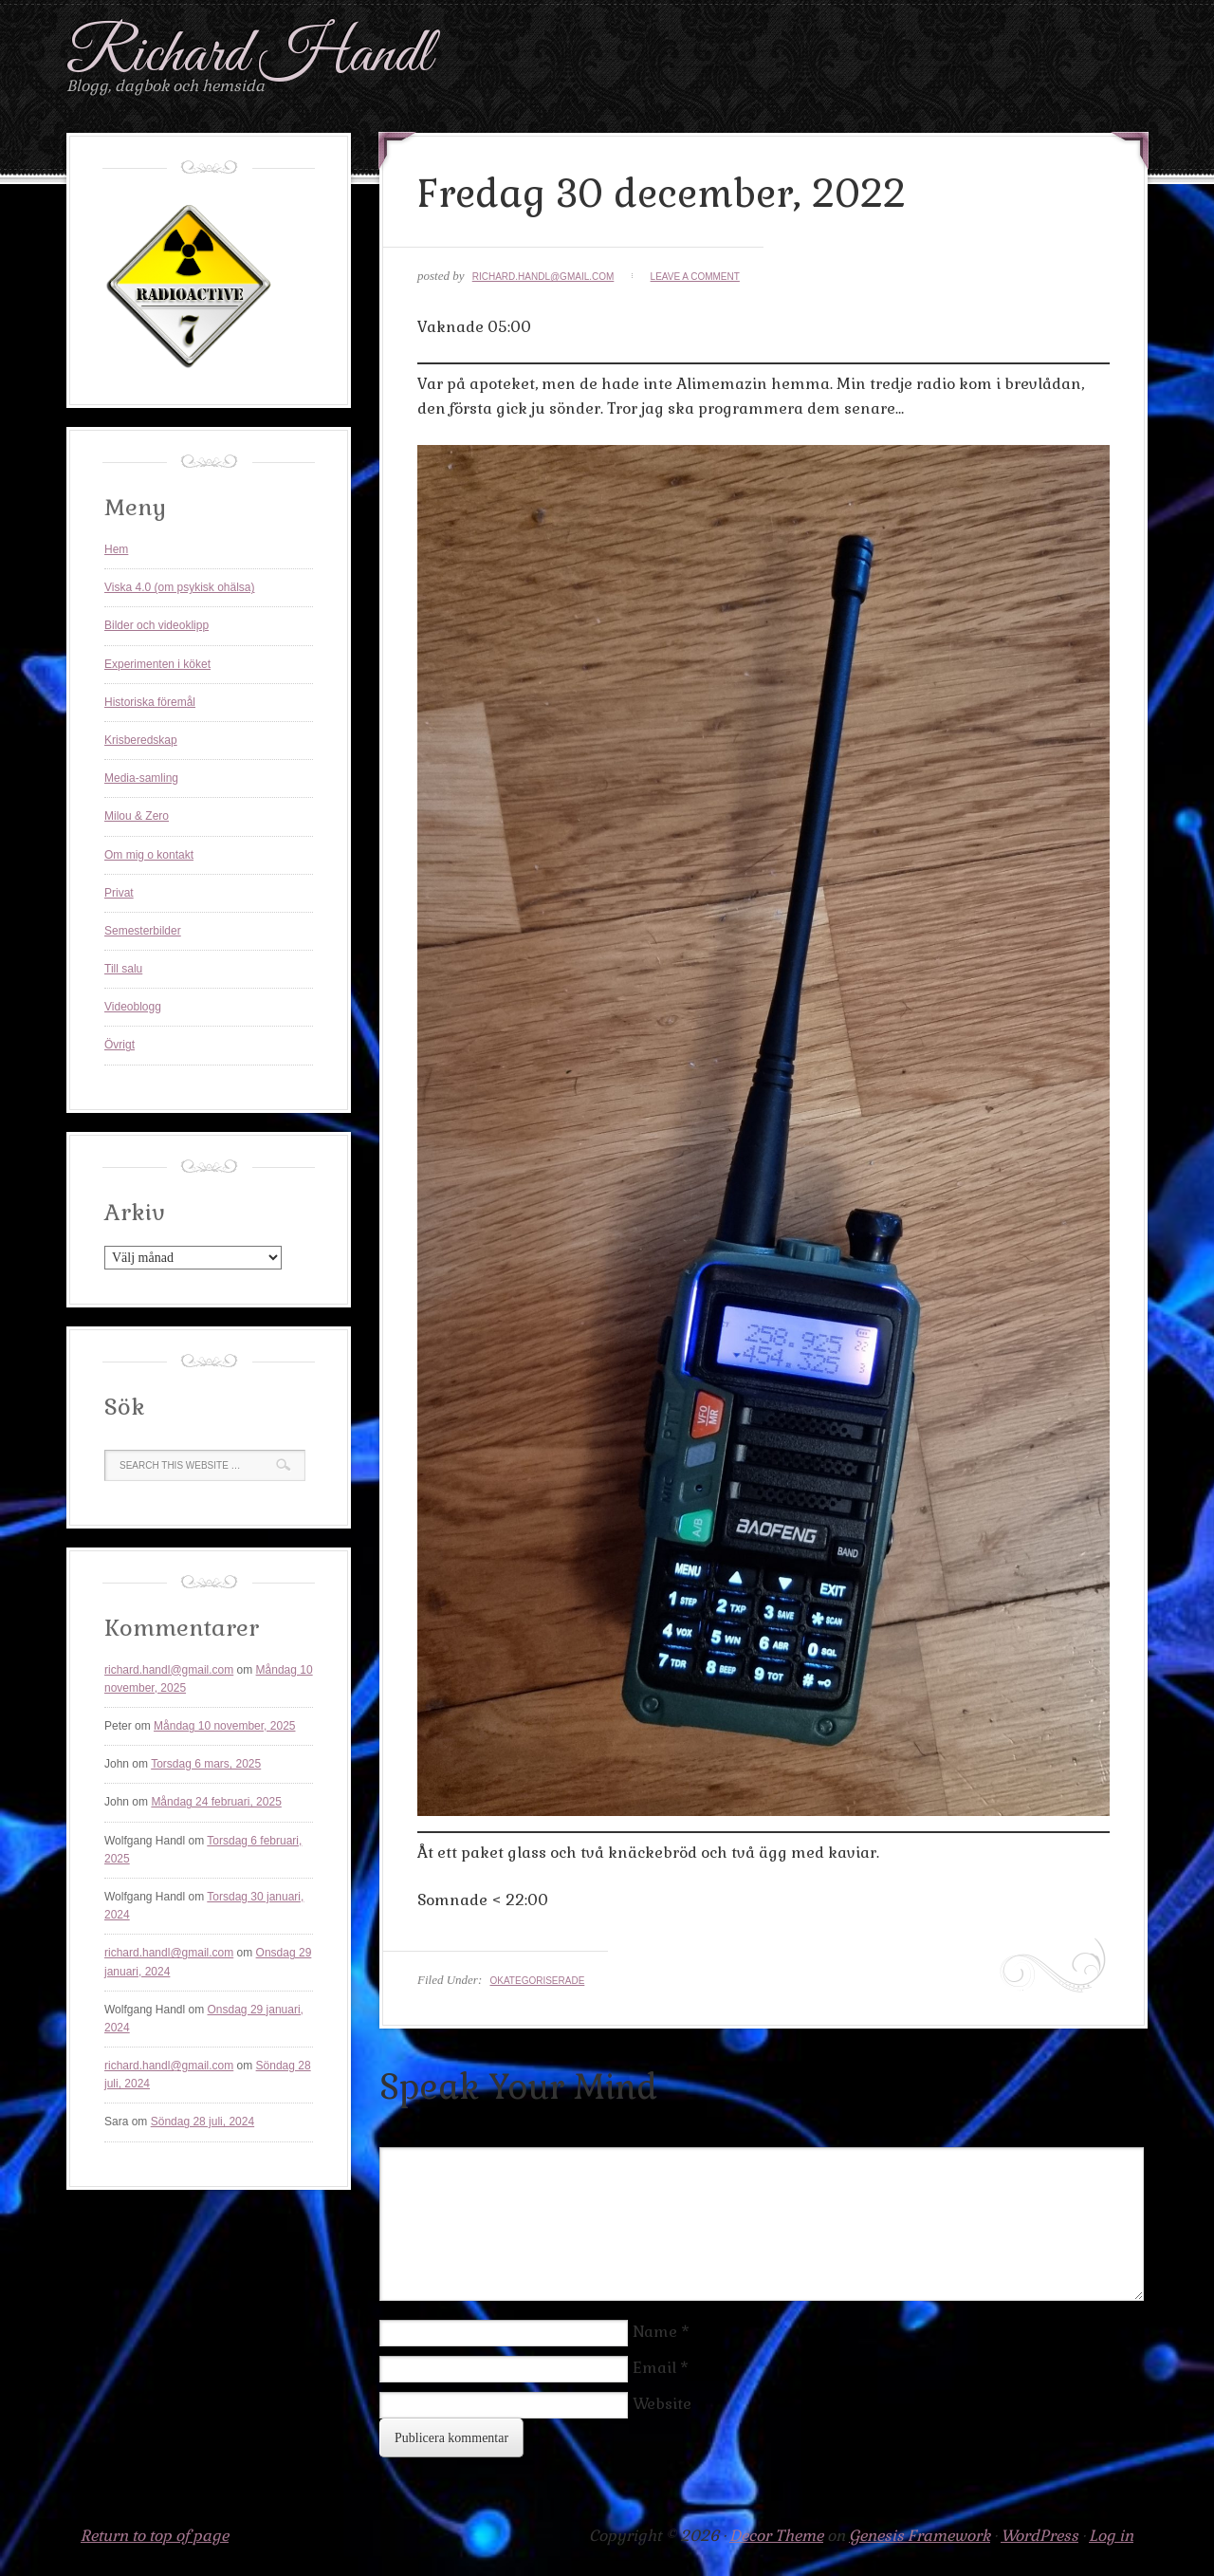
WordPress (1039, 2536)
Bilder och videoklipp (156, 625)
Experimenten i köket (157, 664)
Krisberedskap (140, 740)
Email (654, 2368)
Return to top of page (155, 2536)
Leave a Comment (695, 276)
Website (662, 2404)
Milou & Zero (136, 816)
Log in (1111, 2536)
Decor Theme (776, 2536)
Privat (119, 892)
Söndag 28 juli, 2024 (202, 2121)
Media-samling (141, 778)
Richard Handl (249, 55)
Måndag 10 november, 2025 (224, 1726)
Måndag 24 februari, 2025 (216, 1801)
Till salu (123, 968)
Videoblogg (132, 1006)
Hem (116, 549)
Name (655, 2332)
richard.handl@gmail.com (543, 276)
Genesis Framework (919, 2536)
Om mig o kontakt (148, 855)
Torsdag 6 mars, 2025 (206, 1763)
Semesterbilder (142, 930)
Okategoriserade (536, 1980)
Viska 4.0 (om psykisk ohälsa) (179, 587)
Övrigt (119, 1044)
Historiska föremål (149, 702)
